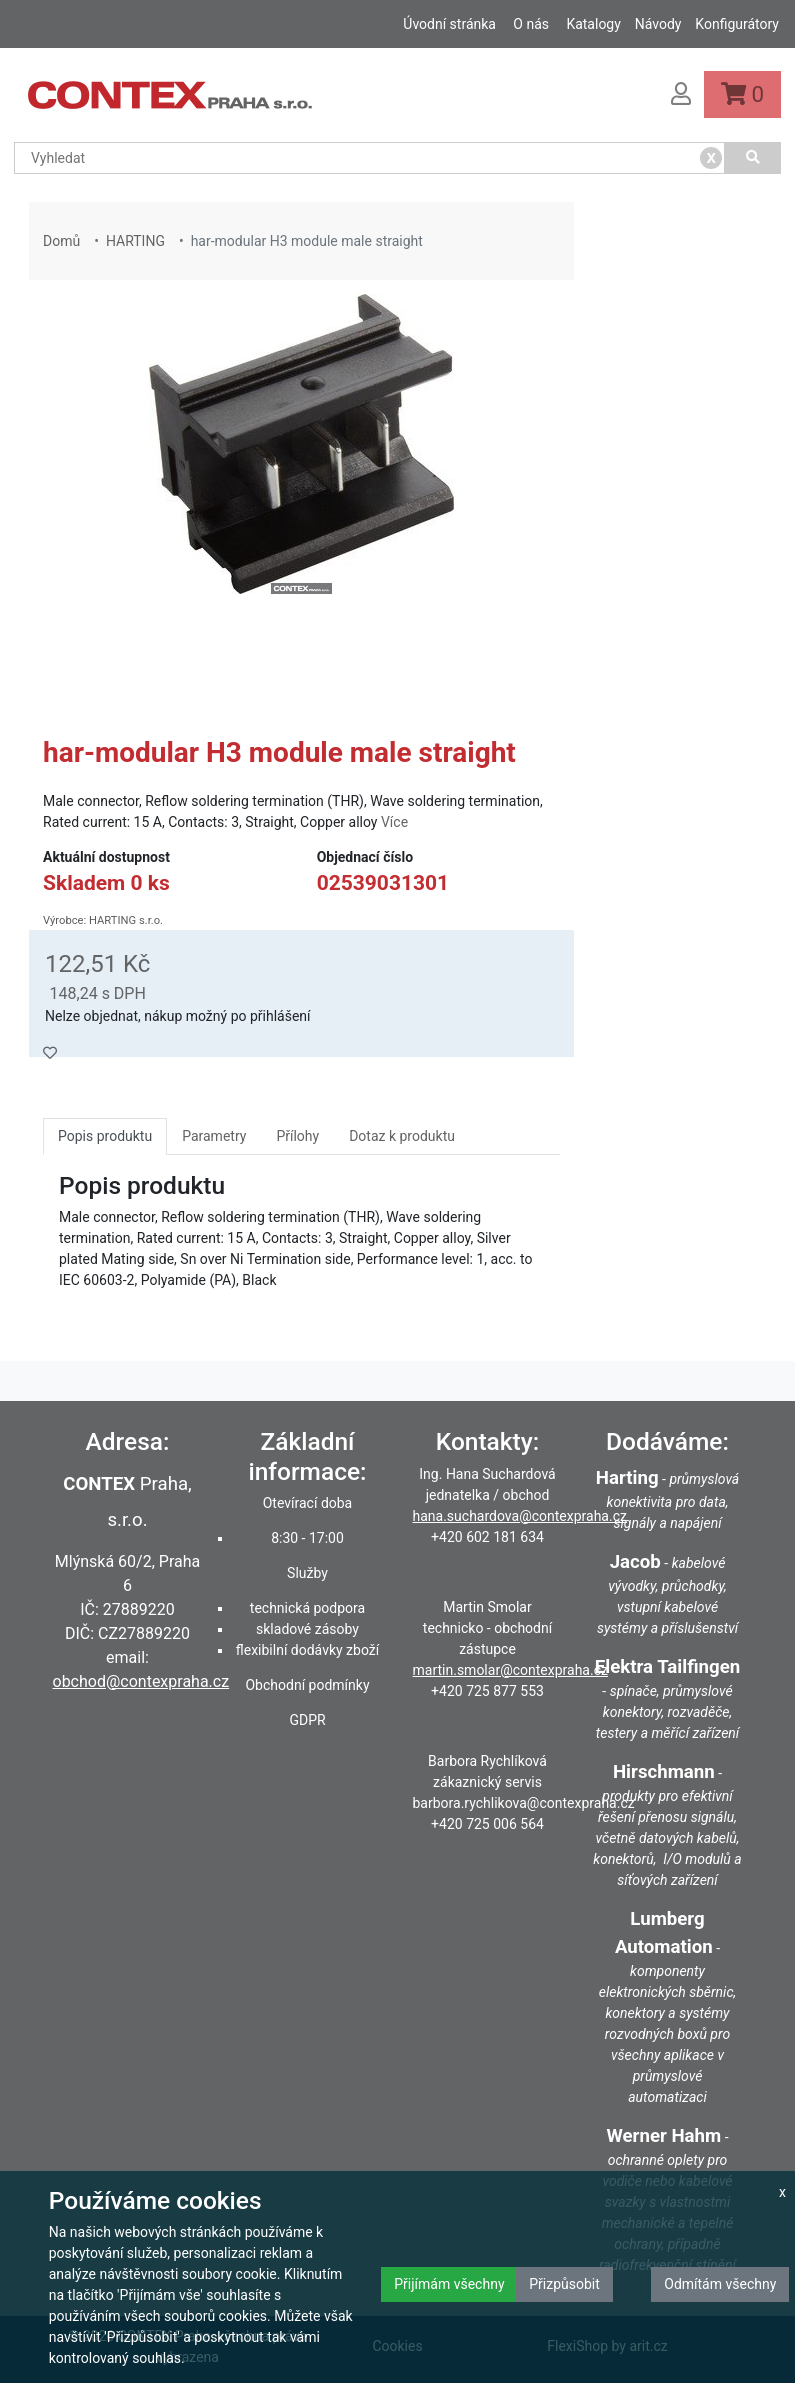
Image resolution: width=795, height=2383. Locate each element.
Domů (61, 241)
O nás (531, 24)
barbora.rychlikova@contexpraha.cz (524, 1803)
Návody (658, 24)
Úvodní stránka (449, 24)
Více (394, 822)
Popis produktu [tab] (105, 1136)
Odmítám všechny (720, 2284)
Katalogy (593, 24)
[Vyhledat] (753, 158)
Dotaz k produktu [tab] (402, 1136)
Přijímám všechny (449, 2284)
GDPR (307, 1720)
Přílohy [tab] (297, 1136)
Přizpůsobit (564, 2284)
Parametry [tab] (214, 1136)
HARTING (135, 241)
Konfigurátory (737, 24)
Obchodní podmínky (307, 1685)
